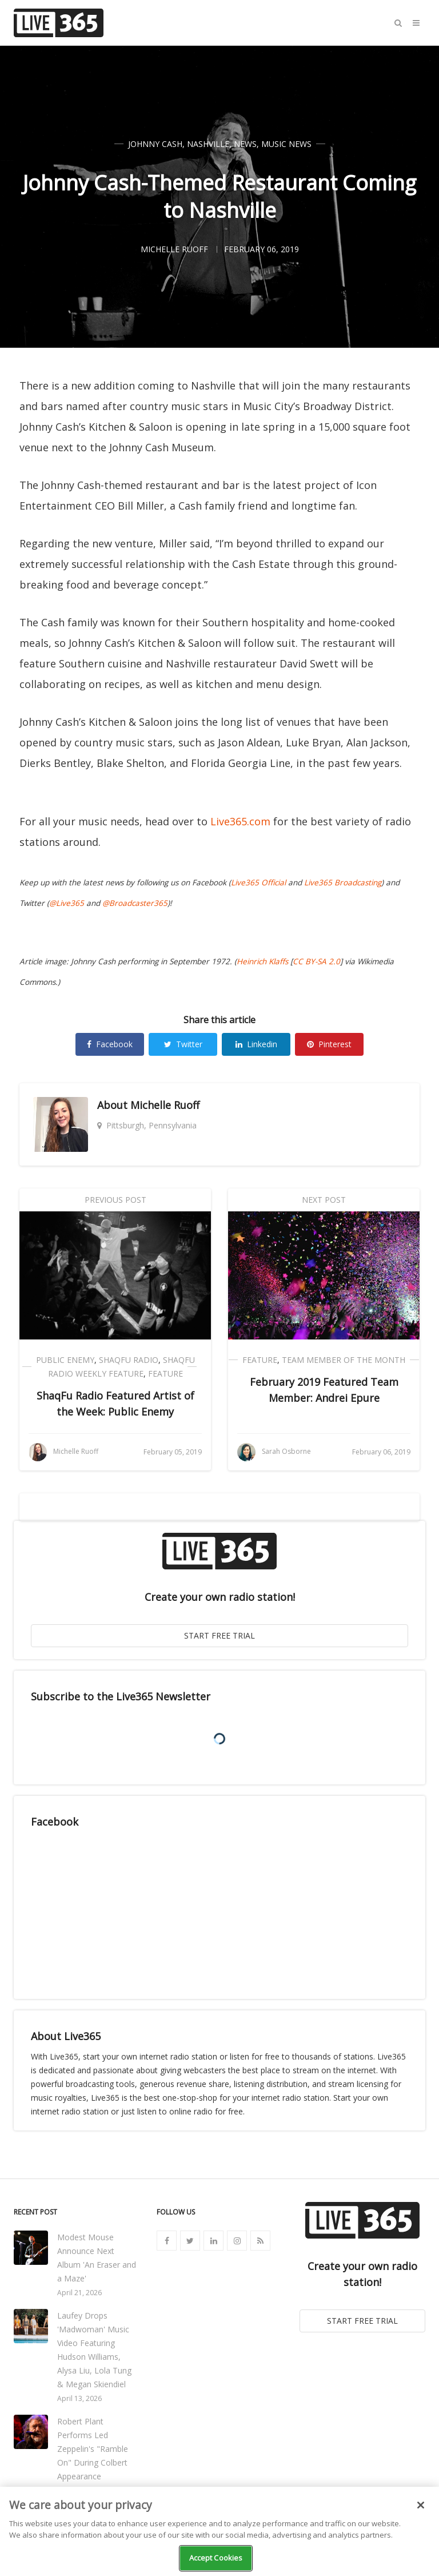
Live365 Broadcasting (342, 882)
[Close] (420, 2505)
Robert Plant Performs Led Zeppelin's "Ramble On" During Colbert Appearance (92, 2449)
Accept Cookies (216, 2558)
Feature (165, 1373)
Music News (286, 143)
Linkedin (256, 1044)
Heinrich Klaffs (262, 961)
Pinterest (329, 1044)
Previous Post (115, 1199)
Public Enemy (65, 1359)
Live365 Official (258, 882)
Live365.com (240, 821)
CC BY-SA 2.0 (316, 961)
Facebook (110, 1044)
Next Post (324, 1199)
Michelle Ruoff (164, 1105)
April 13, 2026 (79, 2398)
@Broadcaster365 (134, 903)
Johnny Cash (155, 143)
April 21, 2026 (79, 2292)
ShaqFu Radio (128, 1359)
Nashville (208, 143)
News (245, 143)
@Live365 (66, 903)
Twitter (183, 1044)
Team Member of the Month (343, 1359)
